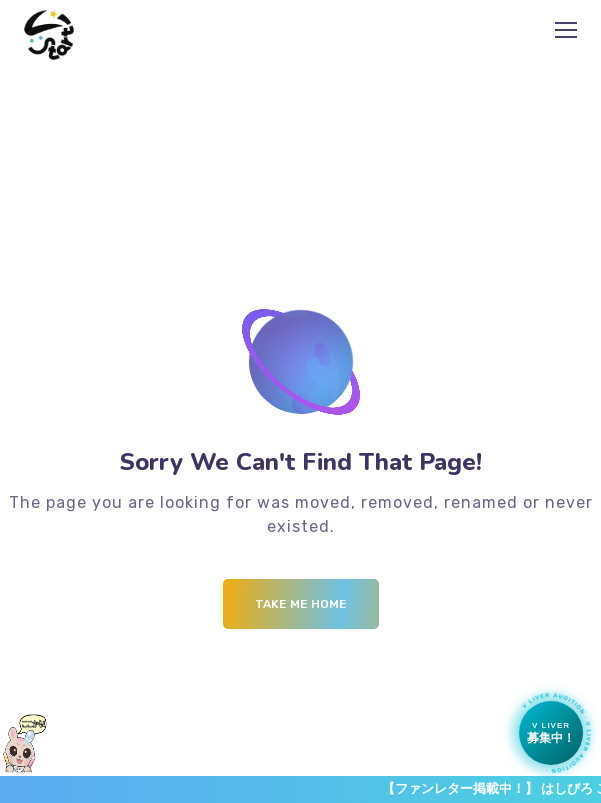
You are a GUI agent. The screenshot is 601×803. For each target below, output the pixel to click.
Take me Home (301, 604)
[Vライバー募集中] (551, 733)
